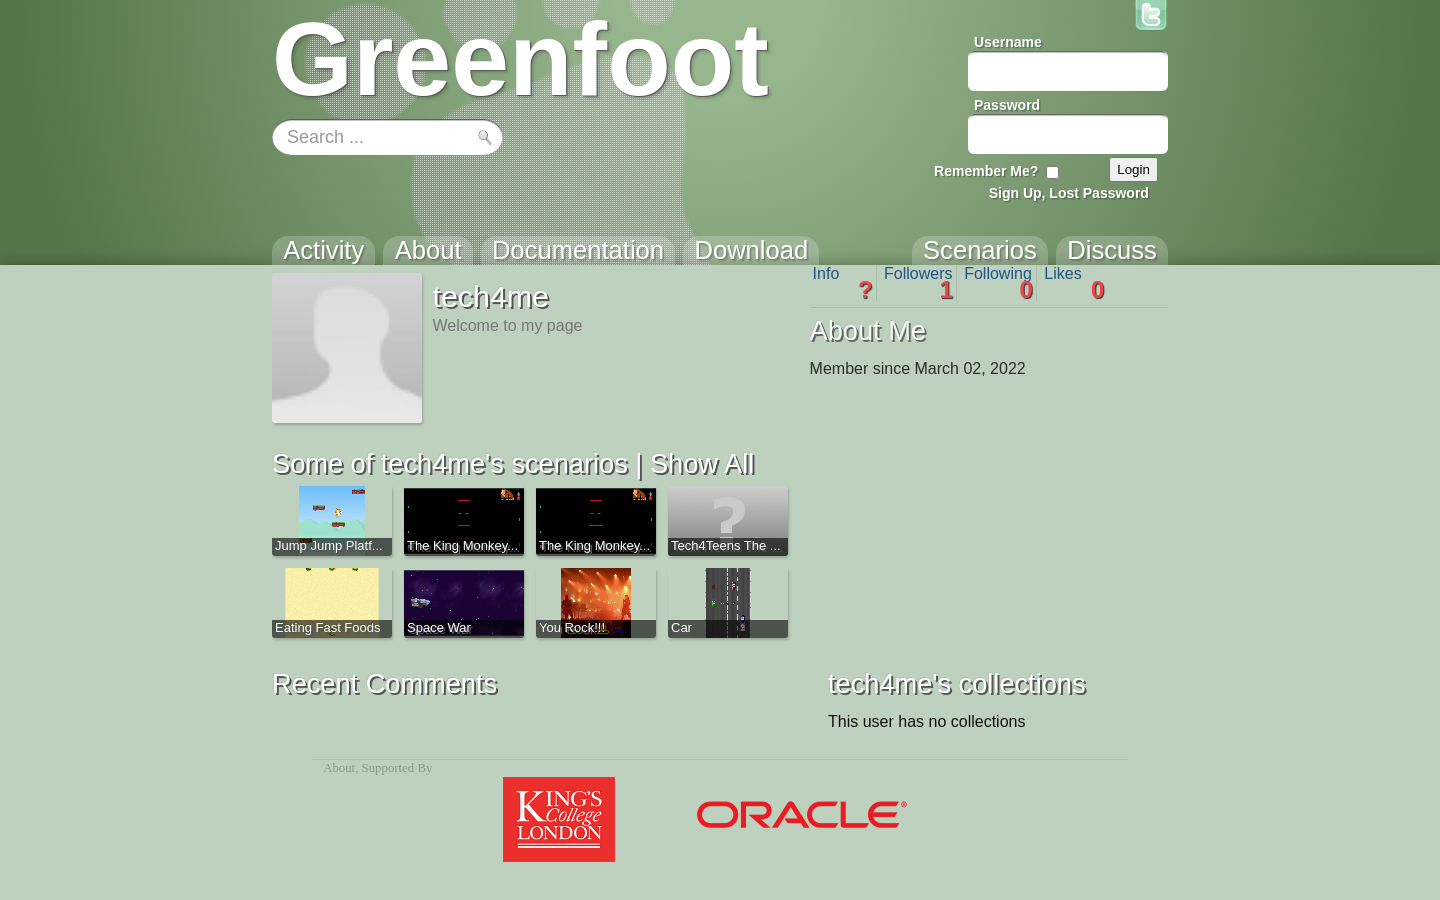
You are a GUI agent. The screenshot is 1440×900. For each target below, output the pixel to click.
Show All (702, 463)
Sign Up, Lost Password (1069, 193)
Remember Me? (986, 171)
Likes (1074, 283)
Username (1008, 42)
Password (1007, 105)
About (339, 768)
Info (843, 283)
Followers (918, 283)
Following (998, 283)
